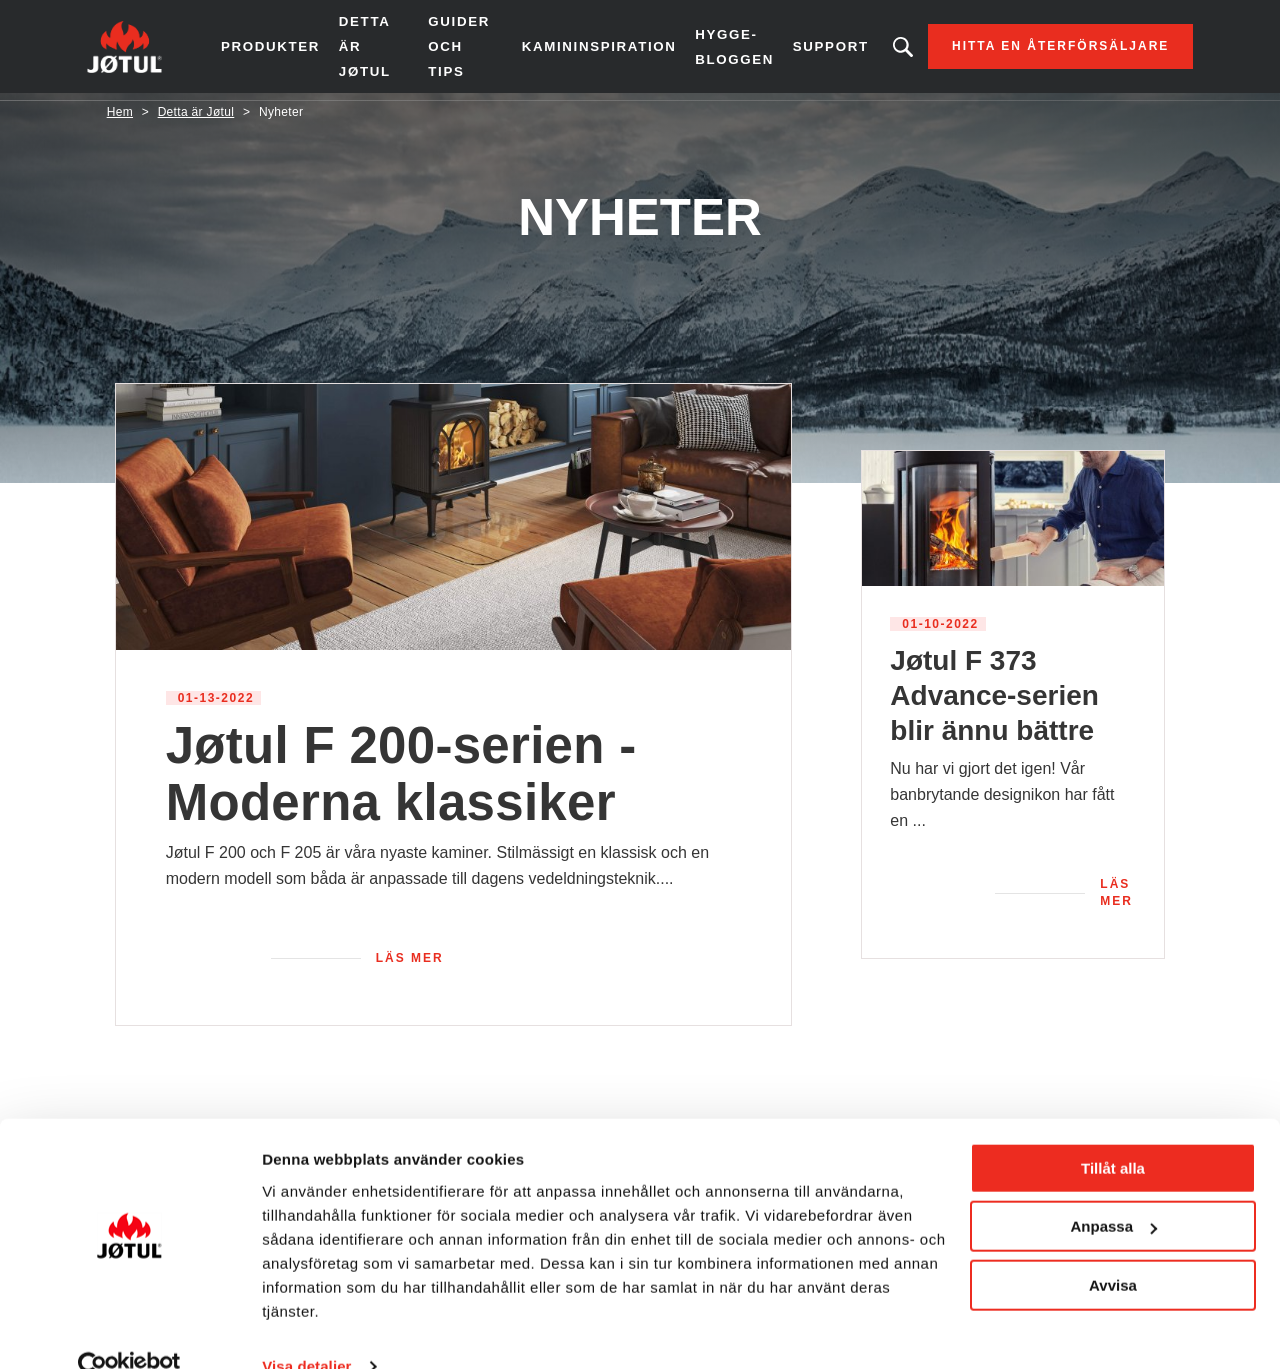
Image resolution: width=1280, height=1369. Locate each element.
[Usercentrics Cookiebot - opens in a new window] (129, 1330)
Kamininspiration (585, 50)
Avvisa (1113, 1248)
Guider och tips (462, 50)
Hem (120, 119)
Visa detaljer (306, 1329)
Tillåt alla (1113, 1131)
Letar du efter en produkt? (883, 50)
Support (811, 50)
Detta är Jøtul (382, 50)
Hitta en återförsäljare (1040, 50)
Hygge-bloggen (716, 49)
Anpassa (1113, 1189)
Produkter (289, 50)
